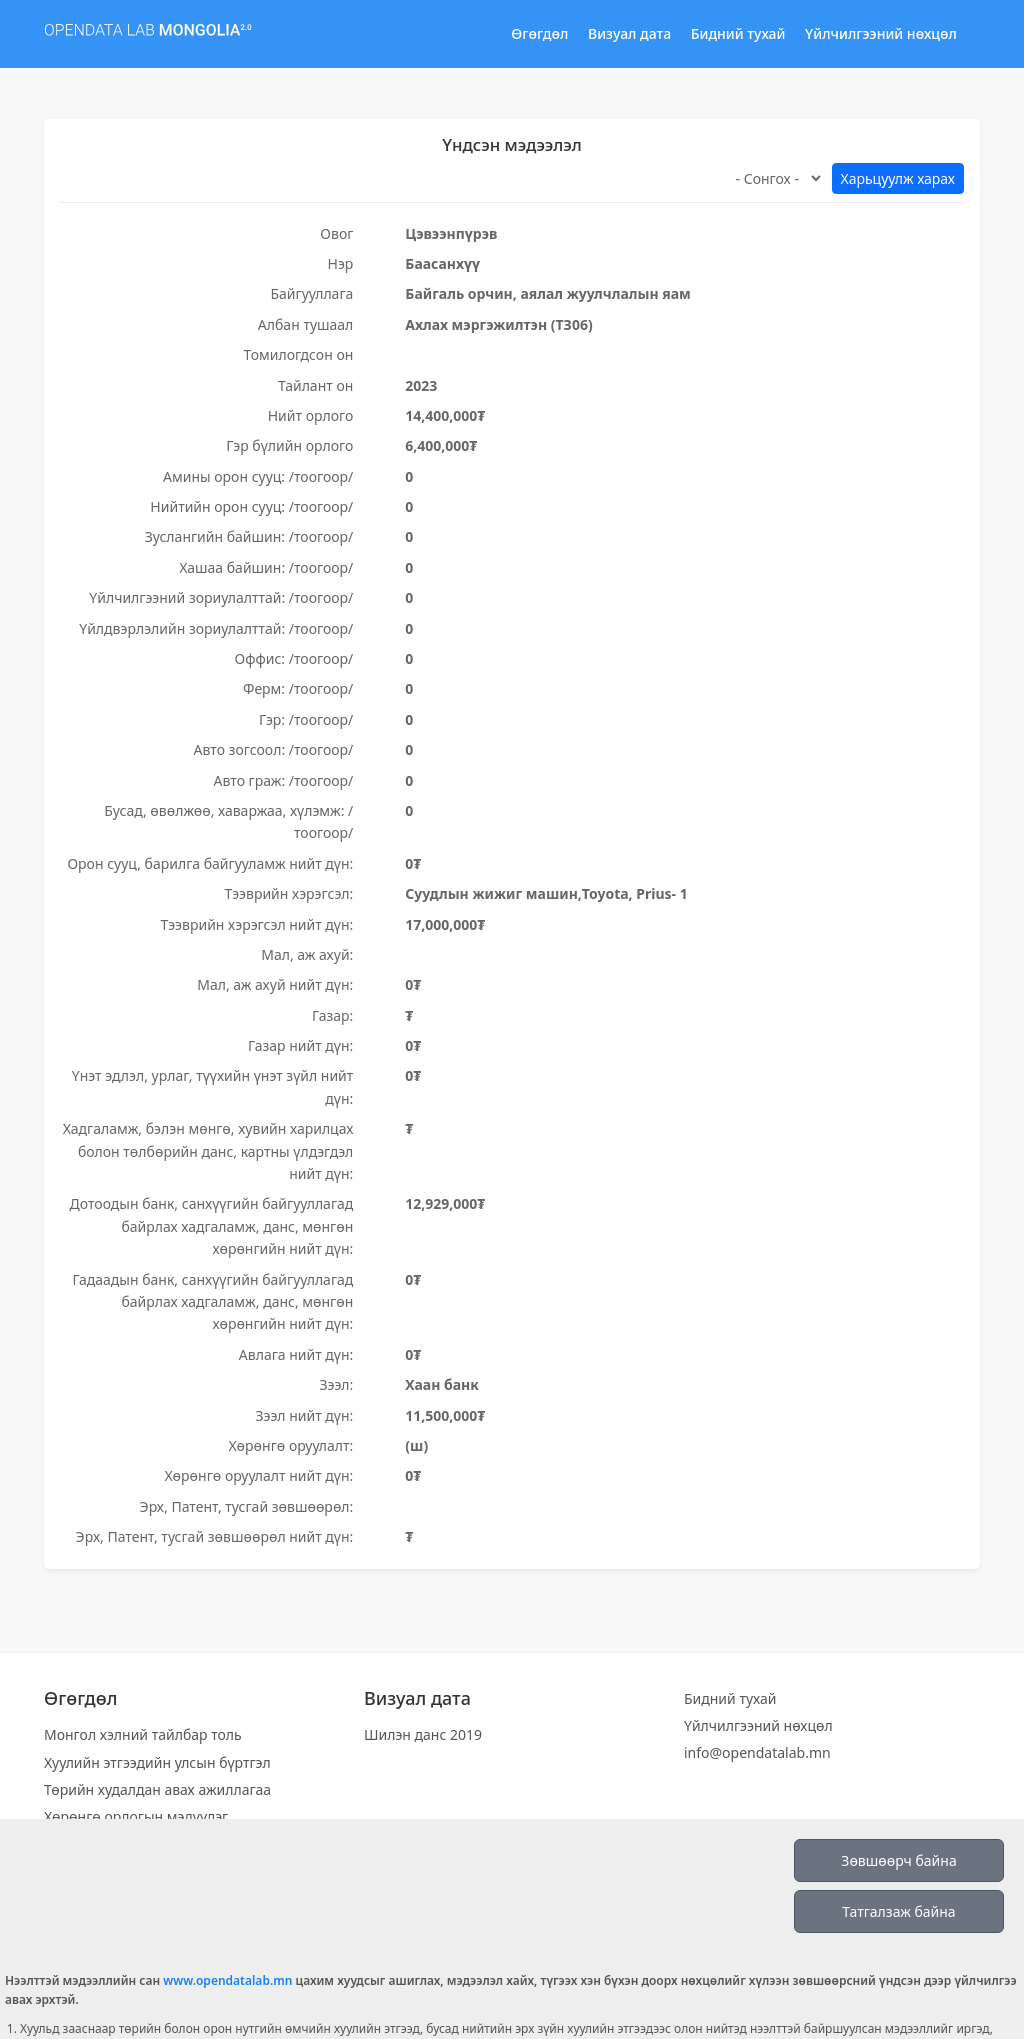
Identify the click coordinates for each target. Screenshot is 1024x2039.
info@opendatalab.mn (757, 1752)
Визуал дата (629, 33)
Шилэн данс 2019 (423, 1734)
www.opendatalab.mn (227, 1980)
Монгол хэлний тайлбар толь (143, 1734)
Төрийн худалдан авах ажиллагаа (157, 1789)
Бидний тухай (738, 33)
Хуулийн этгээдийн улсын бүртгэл (157, 1762)
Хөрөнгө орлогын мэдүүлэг (136, 1816)
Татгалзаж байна (898, 1911)
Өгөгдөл (539, 33)
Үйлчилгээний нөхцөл (881, 33)
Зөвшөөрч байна (898, 1860)
